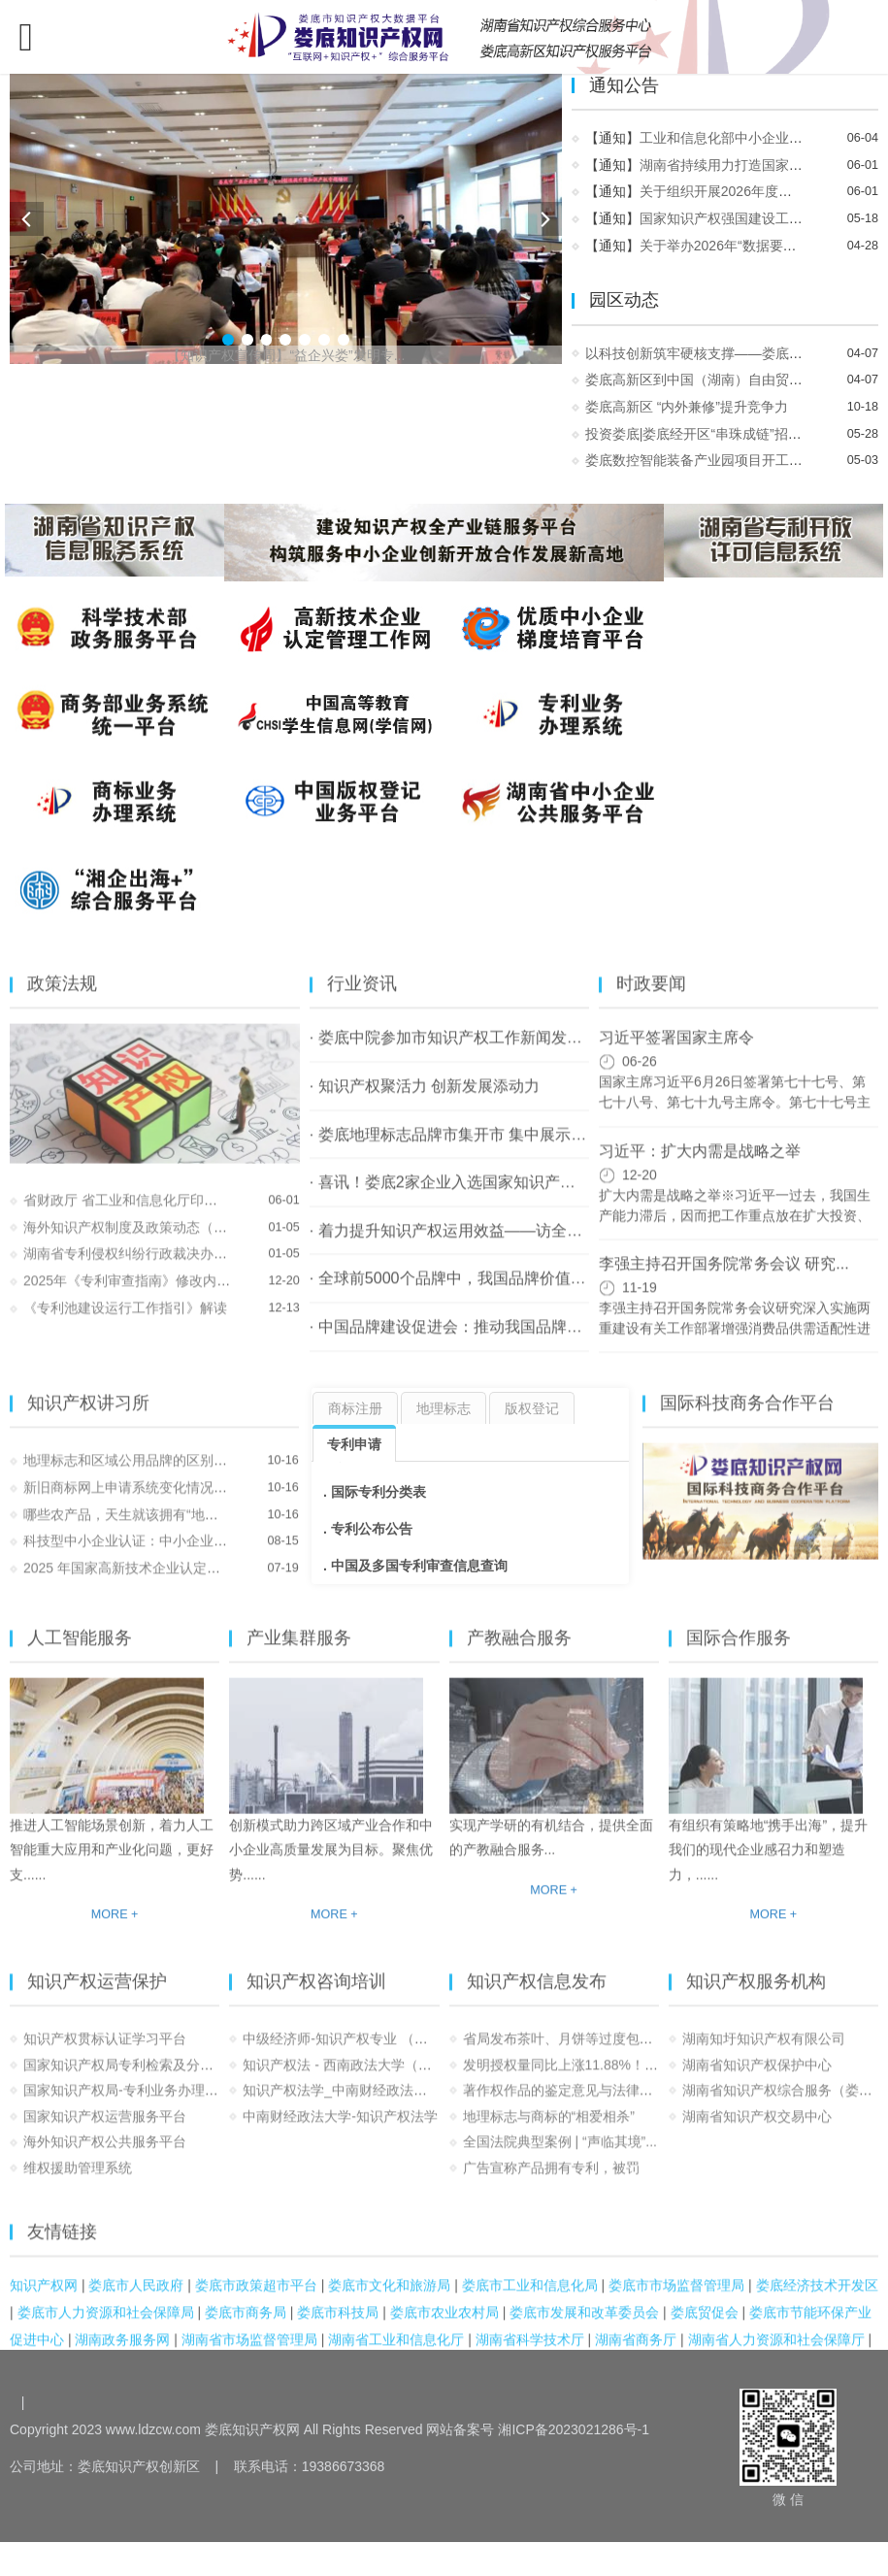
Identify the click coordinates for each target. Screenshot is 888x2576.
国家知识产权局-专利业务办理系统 (127, 2105)
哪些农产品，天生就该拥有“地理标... (133, 1528)
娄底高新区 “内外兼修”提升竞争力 (688, 406)
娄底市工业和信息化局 (530, 2299)
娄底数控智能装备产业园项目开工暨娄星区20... (729, 460)
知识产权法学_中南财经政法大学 (342, 2105)
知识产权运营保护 (97, 1995)
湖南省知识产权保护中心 (757, 2079)
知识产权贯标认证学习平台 (104, 2054)
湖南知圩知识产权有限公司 (763, 2054)
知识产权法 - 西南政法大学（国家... (349, 2079)
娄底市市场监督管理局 (676, 2299)
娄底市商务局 (245, 2326)
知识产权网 (44, 2299)
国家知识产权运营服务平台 (104, 2130)
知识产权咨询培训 (316, 1995)
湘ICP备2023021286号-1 (573, 2429)
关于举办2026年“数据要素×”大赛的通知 (760, 245)
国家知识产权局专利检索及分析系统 (132, 2079)
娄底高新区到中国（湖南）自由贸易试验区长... (729, 379)
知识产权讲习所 (88, 1417)
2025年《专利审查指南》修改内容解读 (140, 1296)
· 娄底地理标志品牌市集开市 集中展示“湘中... (465, 1148)
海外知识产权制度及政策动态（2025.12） (150, 1241)
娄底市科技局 (337, 2326)
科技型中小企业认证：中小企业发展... (137, 1556)
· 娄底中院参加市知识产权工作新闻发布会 (454, 1052)
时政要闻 (651, 998)
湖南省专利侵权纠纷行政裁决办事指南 (138, 1268)
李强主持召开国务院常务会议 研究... (724, 1277)
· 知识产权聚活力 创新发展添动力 (425, 1100)
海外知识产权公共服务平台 (104, 2156)
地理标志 (443, 1408)
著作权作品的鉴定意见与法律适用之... (577, 2105)
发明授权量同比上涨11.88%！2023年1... (585, 2079)
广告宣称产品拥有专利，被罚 (551, 2183)
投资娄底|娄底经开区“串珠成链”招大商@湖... (721, 434)
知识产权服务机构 (756, 1995)
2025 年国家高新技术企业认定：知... (134, 1583)
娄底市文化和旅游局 (389, 2299)
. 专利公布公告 (367, 1528)
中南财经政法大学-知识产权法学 (340, 2130)
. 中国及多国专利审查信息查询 (415, 1565)
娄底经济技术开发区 (817, 2299)
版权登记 (532, 1408)
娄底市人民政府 (135, 2299)
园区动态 (626, 300)
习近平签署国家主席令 (676, 1052)
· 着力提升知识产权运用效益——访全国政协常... (476, 1244)
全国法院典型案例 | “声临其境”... (560, 2156)
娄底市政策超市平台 (256, 2299)
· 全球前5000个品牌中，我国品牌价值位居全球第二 (487, 1293)
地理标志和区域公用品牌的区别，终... (137, 1475)
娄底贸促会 (705, 2326)
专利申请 (354, 1444)
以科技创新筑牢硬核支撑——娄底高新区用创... (729, 353)
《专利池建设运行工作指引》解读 (125, 1322)
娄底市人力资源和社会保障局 (105, 2326)
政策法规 (62, 998)
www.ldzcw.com (153, 2429)
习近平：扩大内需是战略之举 (700, 1164)
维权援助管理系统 (77, 2183)
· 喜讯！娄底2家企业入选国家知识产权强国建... (472, 1196)
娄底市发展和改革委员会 (584, 2326)
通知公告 (626, 85)
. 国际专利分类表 (374, 1492)
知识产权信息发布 (537, 1995)
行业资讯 (362, 998)
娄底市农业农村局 (444, 2326)
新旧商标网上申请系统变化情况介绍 (132, 1501)
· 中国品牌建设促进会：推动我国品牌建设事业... (475, 1340)
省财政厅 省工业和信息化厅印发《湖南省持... (160, 1214)
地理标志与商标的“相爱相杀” (549, 2130)
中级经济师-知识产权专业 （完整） (349, 2054)
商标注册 (355, 1408)
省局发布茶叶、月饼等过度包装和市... (577, 2054)
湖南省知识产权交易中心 (757, 2130)
